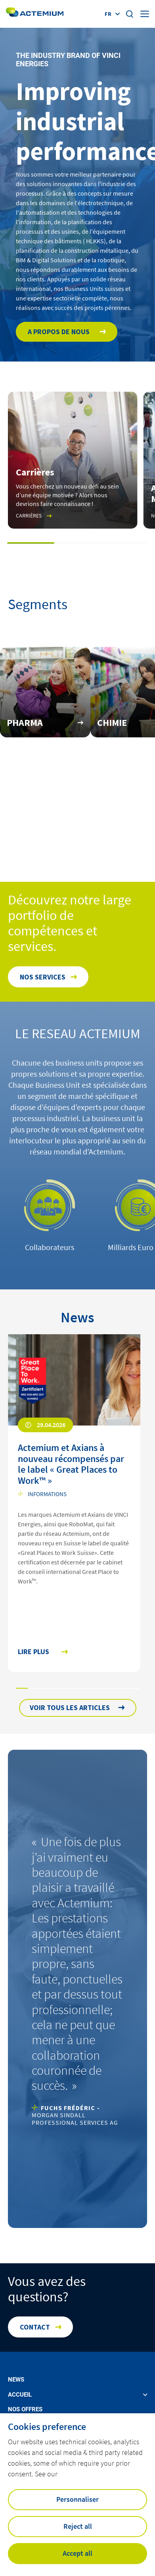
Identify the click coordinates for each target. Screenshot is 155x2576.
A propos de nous (59, 331)
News (16, 2379)
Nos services (42, 976)
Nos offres (25, 2409)
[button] (22, 1688)
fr (108, 13)
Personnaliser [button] (77, 2499)
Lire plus (33, 1652)
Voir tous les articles (70, 1707)
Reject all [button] (77, 2526)
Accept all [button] (77, 2553)
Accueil (20, 2394)
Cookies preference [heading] (47, 2426)
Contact (35, 2327)
